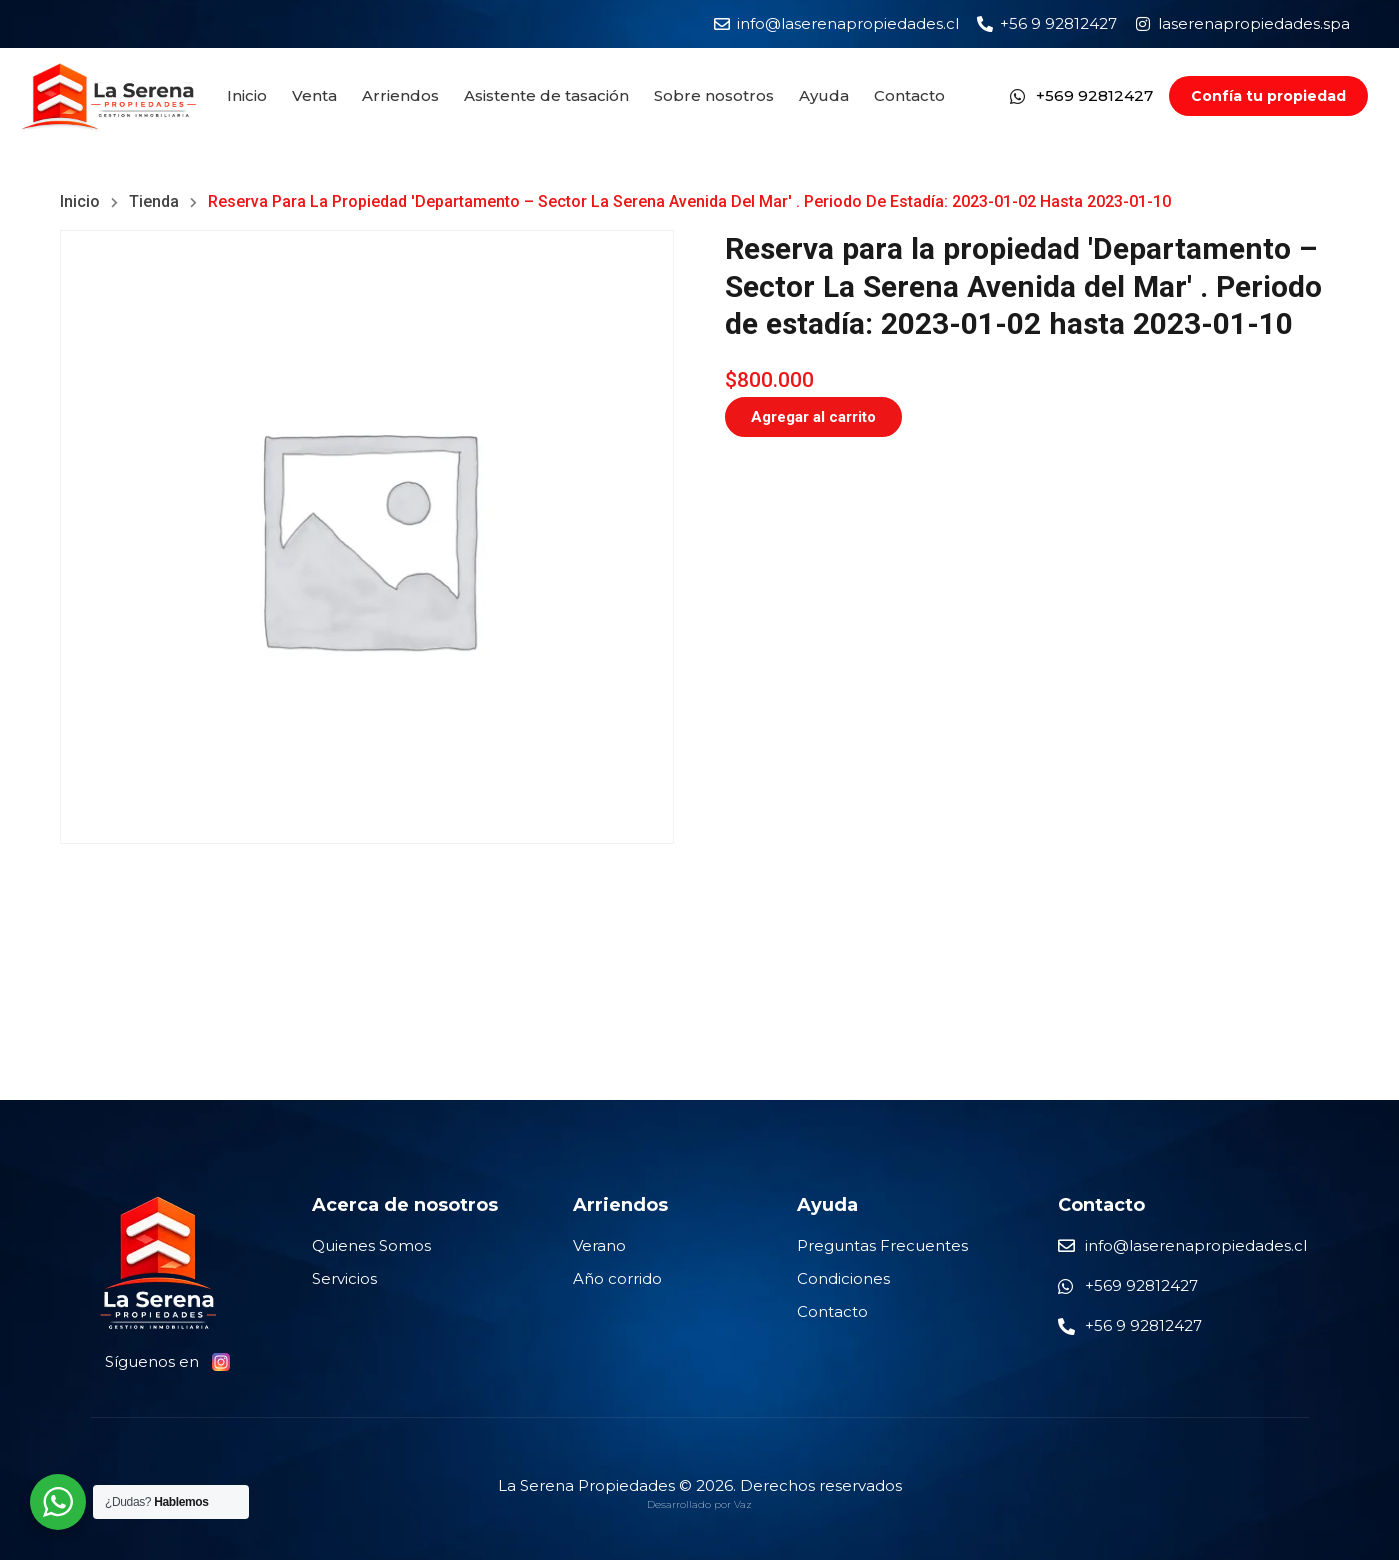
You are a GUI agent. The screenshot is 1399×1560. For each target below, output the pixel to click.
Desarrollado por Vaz (699, 1504)
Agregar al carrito (813, 417)
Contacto (909, 95)
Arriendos (400, 95)
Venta (314, 95)
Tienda (154, 202)
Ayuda (824, 95)
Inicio (247, 95)
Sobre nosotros (714, 95)
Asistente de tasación (546, 95)
